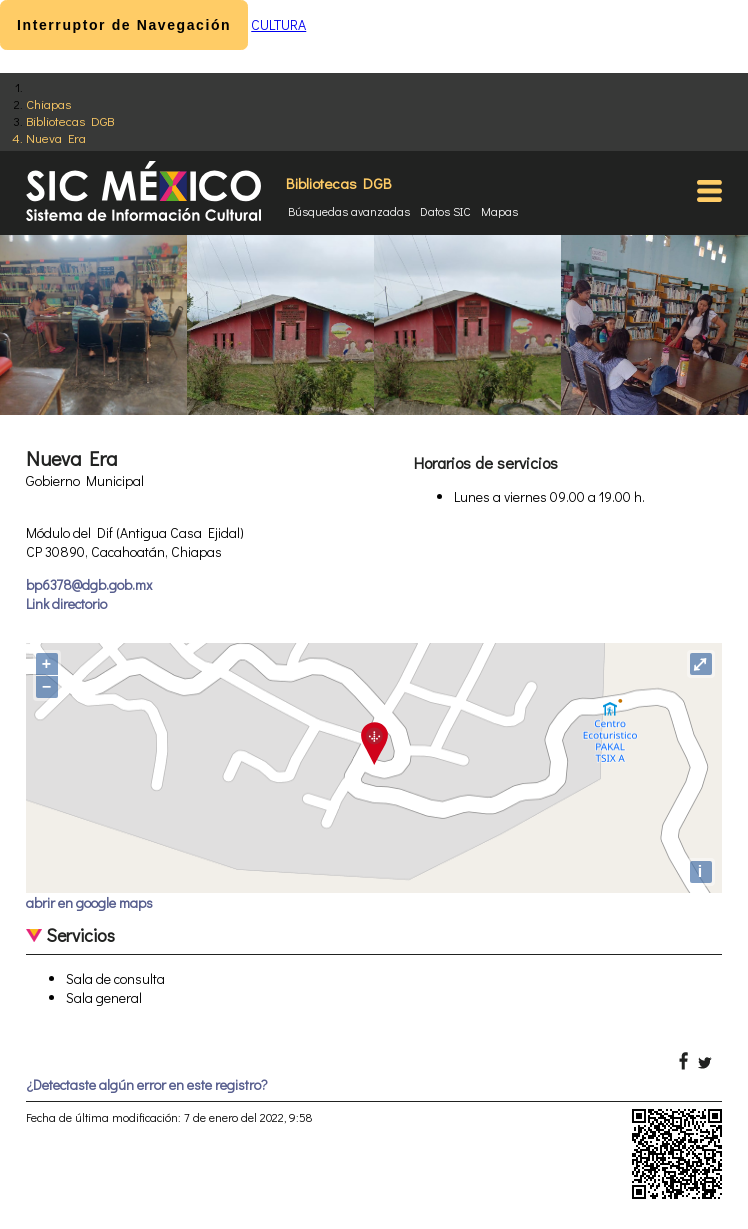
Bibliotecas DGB (70, 120)
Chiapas (48, 103)
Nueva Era (56, 137)
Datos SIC (445, 211)
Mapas (499, 211)
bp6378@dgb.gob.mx (89, 584)
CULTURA (278, 24)
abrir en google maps (89, 902)
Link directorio (66, 603)
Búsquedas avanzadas (349, 211)
